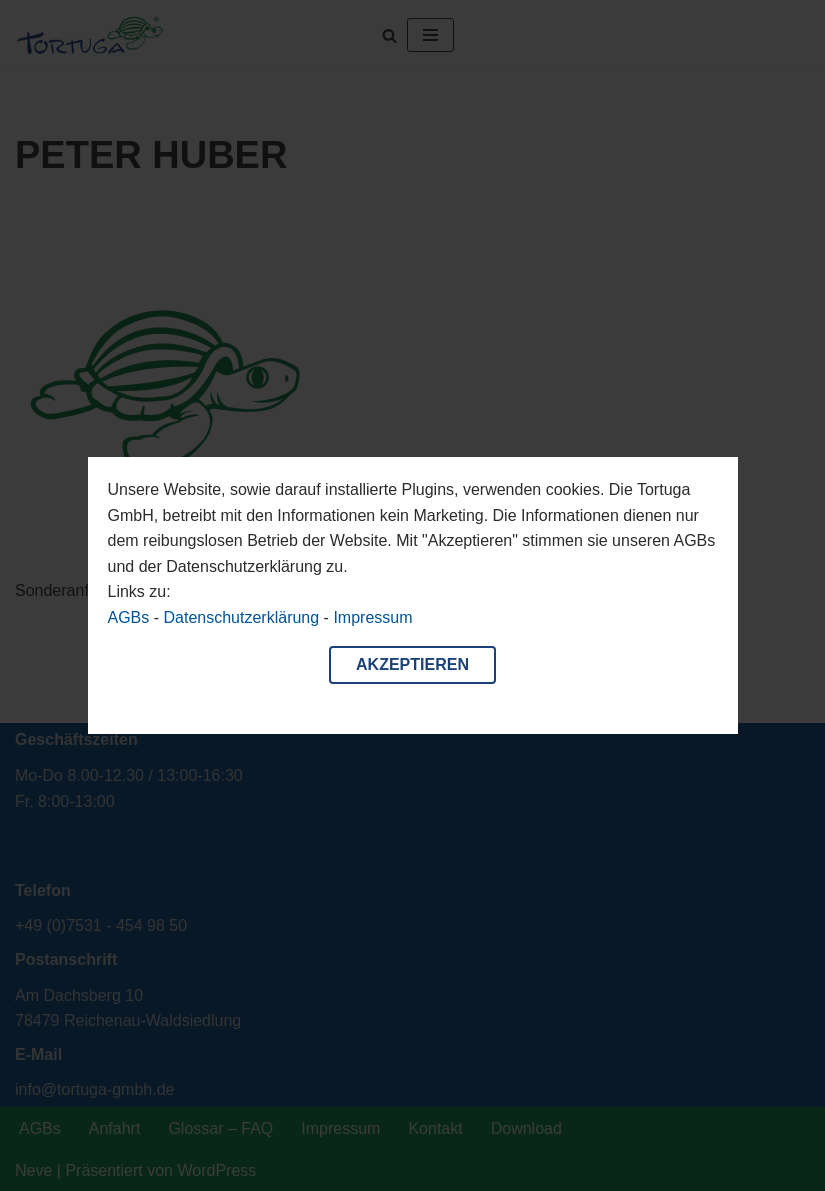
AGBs (129, 617)
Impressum (372, 617)
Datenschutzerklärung (242, 617)
